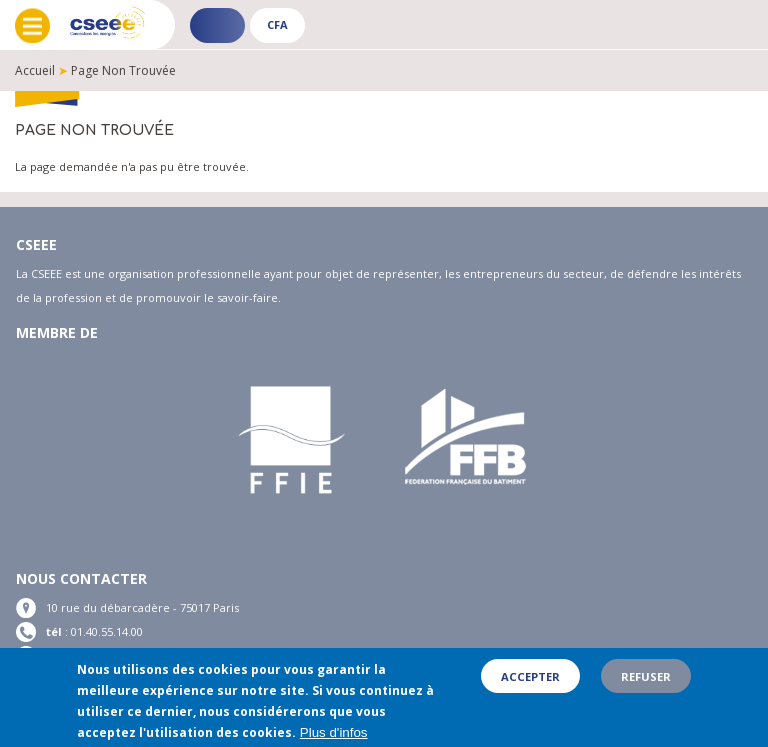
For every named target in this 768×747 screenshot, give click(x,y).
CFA (277, 24)
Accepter (530, 685)
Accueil (35, 70)
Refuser (646, 685)
